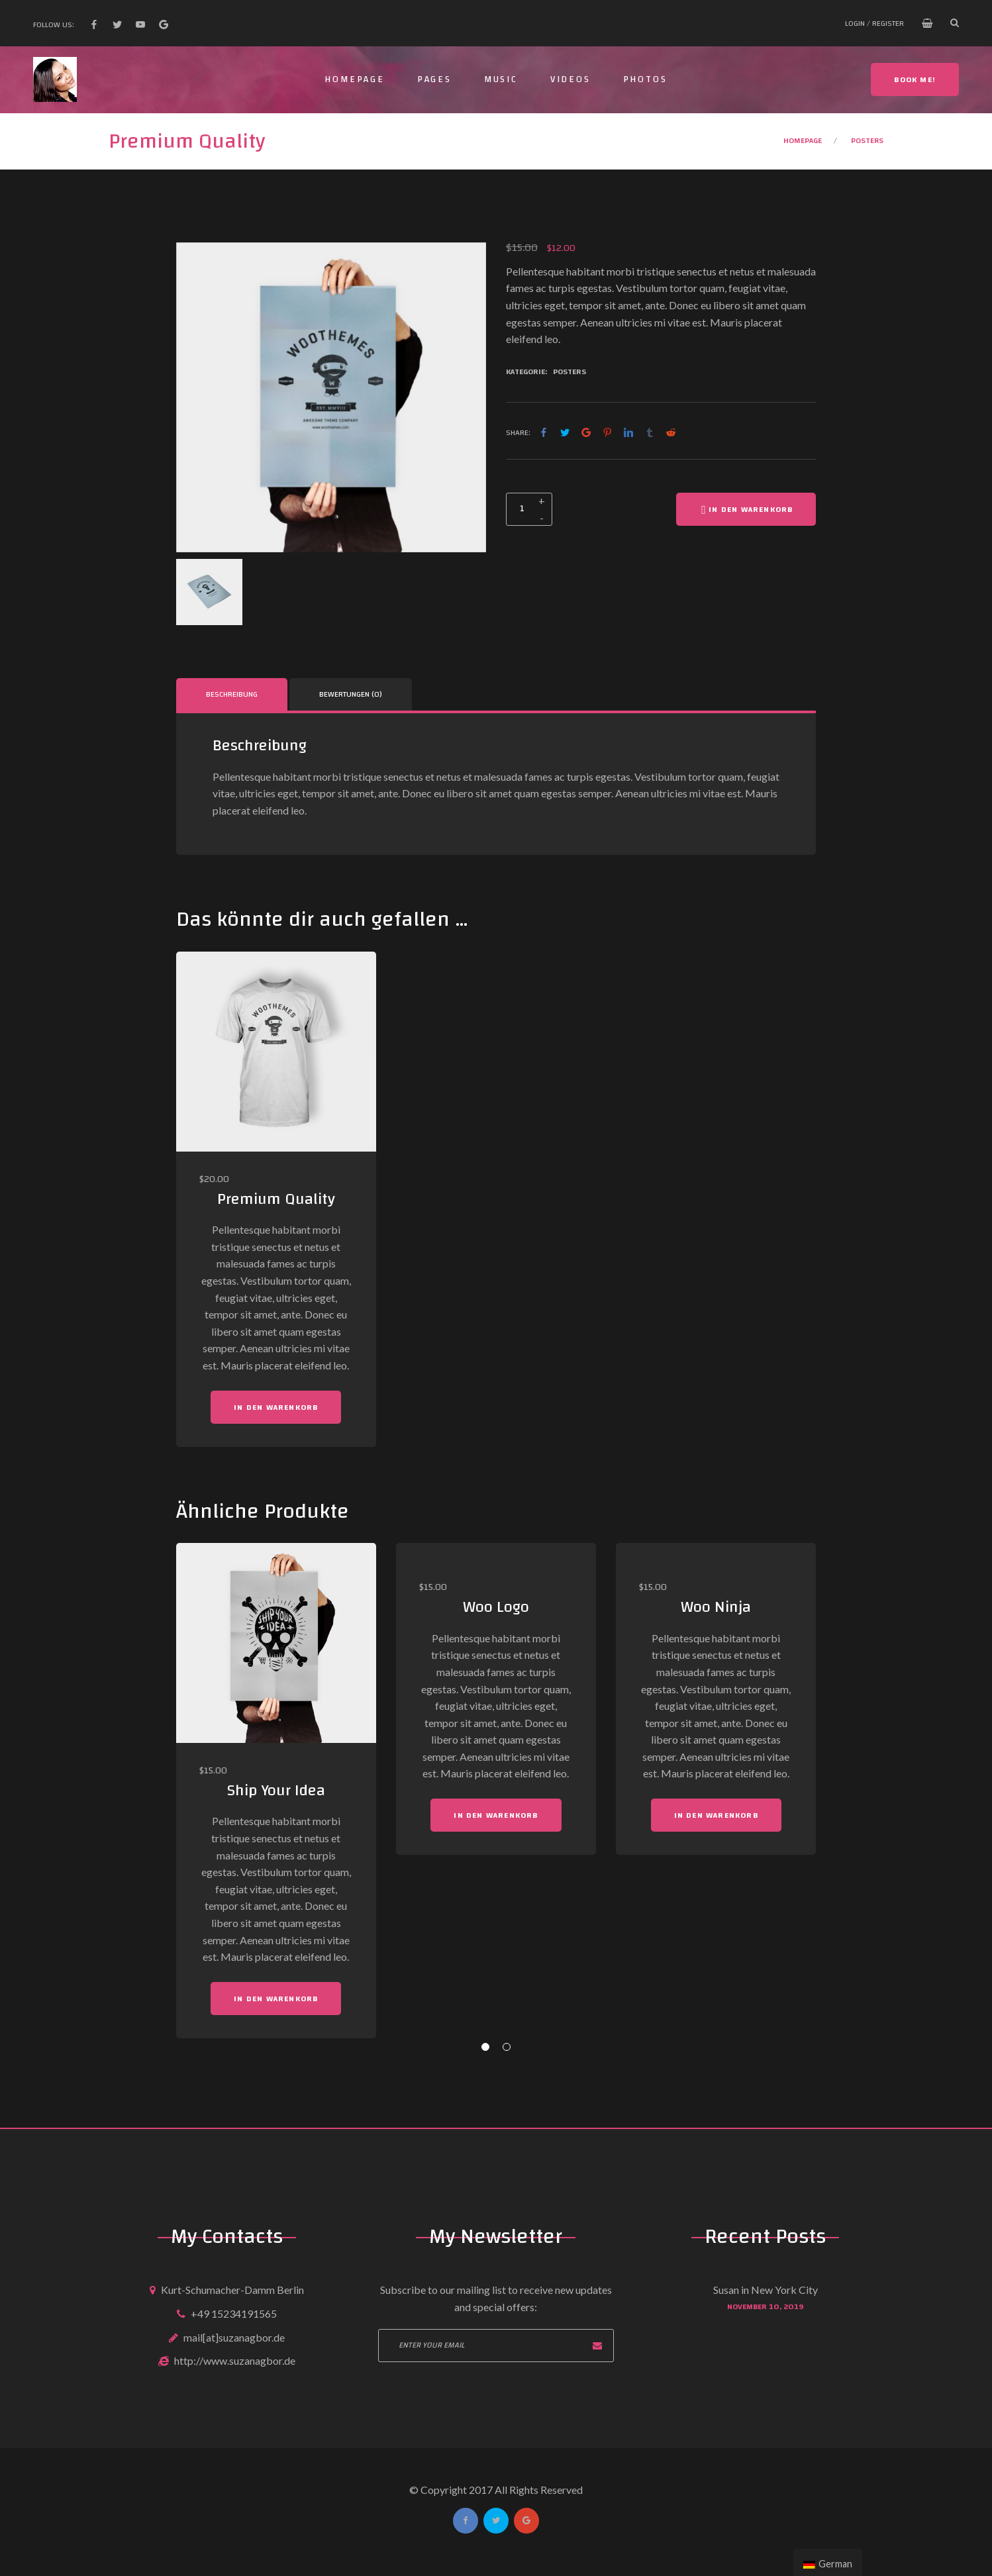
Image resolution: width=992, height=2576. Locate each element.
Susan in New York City (765, 2289)
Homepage (354, 79)
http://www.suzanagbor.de (234, 2360)
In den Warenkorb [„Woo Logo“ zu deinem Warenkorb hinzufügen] (496, 1815)
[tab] (231, 694)
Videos (570, 79)
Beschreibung (232, 694)
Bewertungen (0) (350, 694)
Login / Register (874, 23)
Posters (867, 140)
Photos (645, 79)
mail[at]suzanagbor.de (234, 2337)
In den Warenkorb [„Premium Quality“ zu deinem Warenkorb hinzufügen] (276, 1407)
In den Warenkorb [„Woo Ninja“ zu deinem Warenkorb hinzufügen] (716, 1815)
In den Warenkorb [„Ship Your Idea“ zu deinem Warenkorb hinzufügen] (276, 1998)
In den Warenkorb (746, 509)
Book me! (915, 79)
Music (501, 79)
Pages (434, 79)
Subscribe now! (597, 2345)
